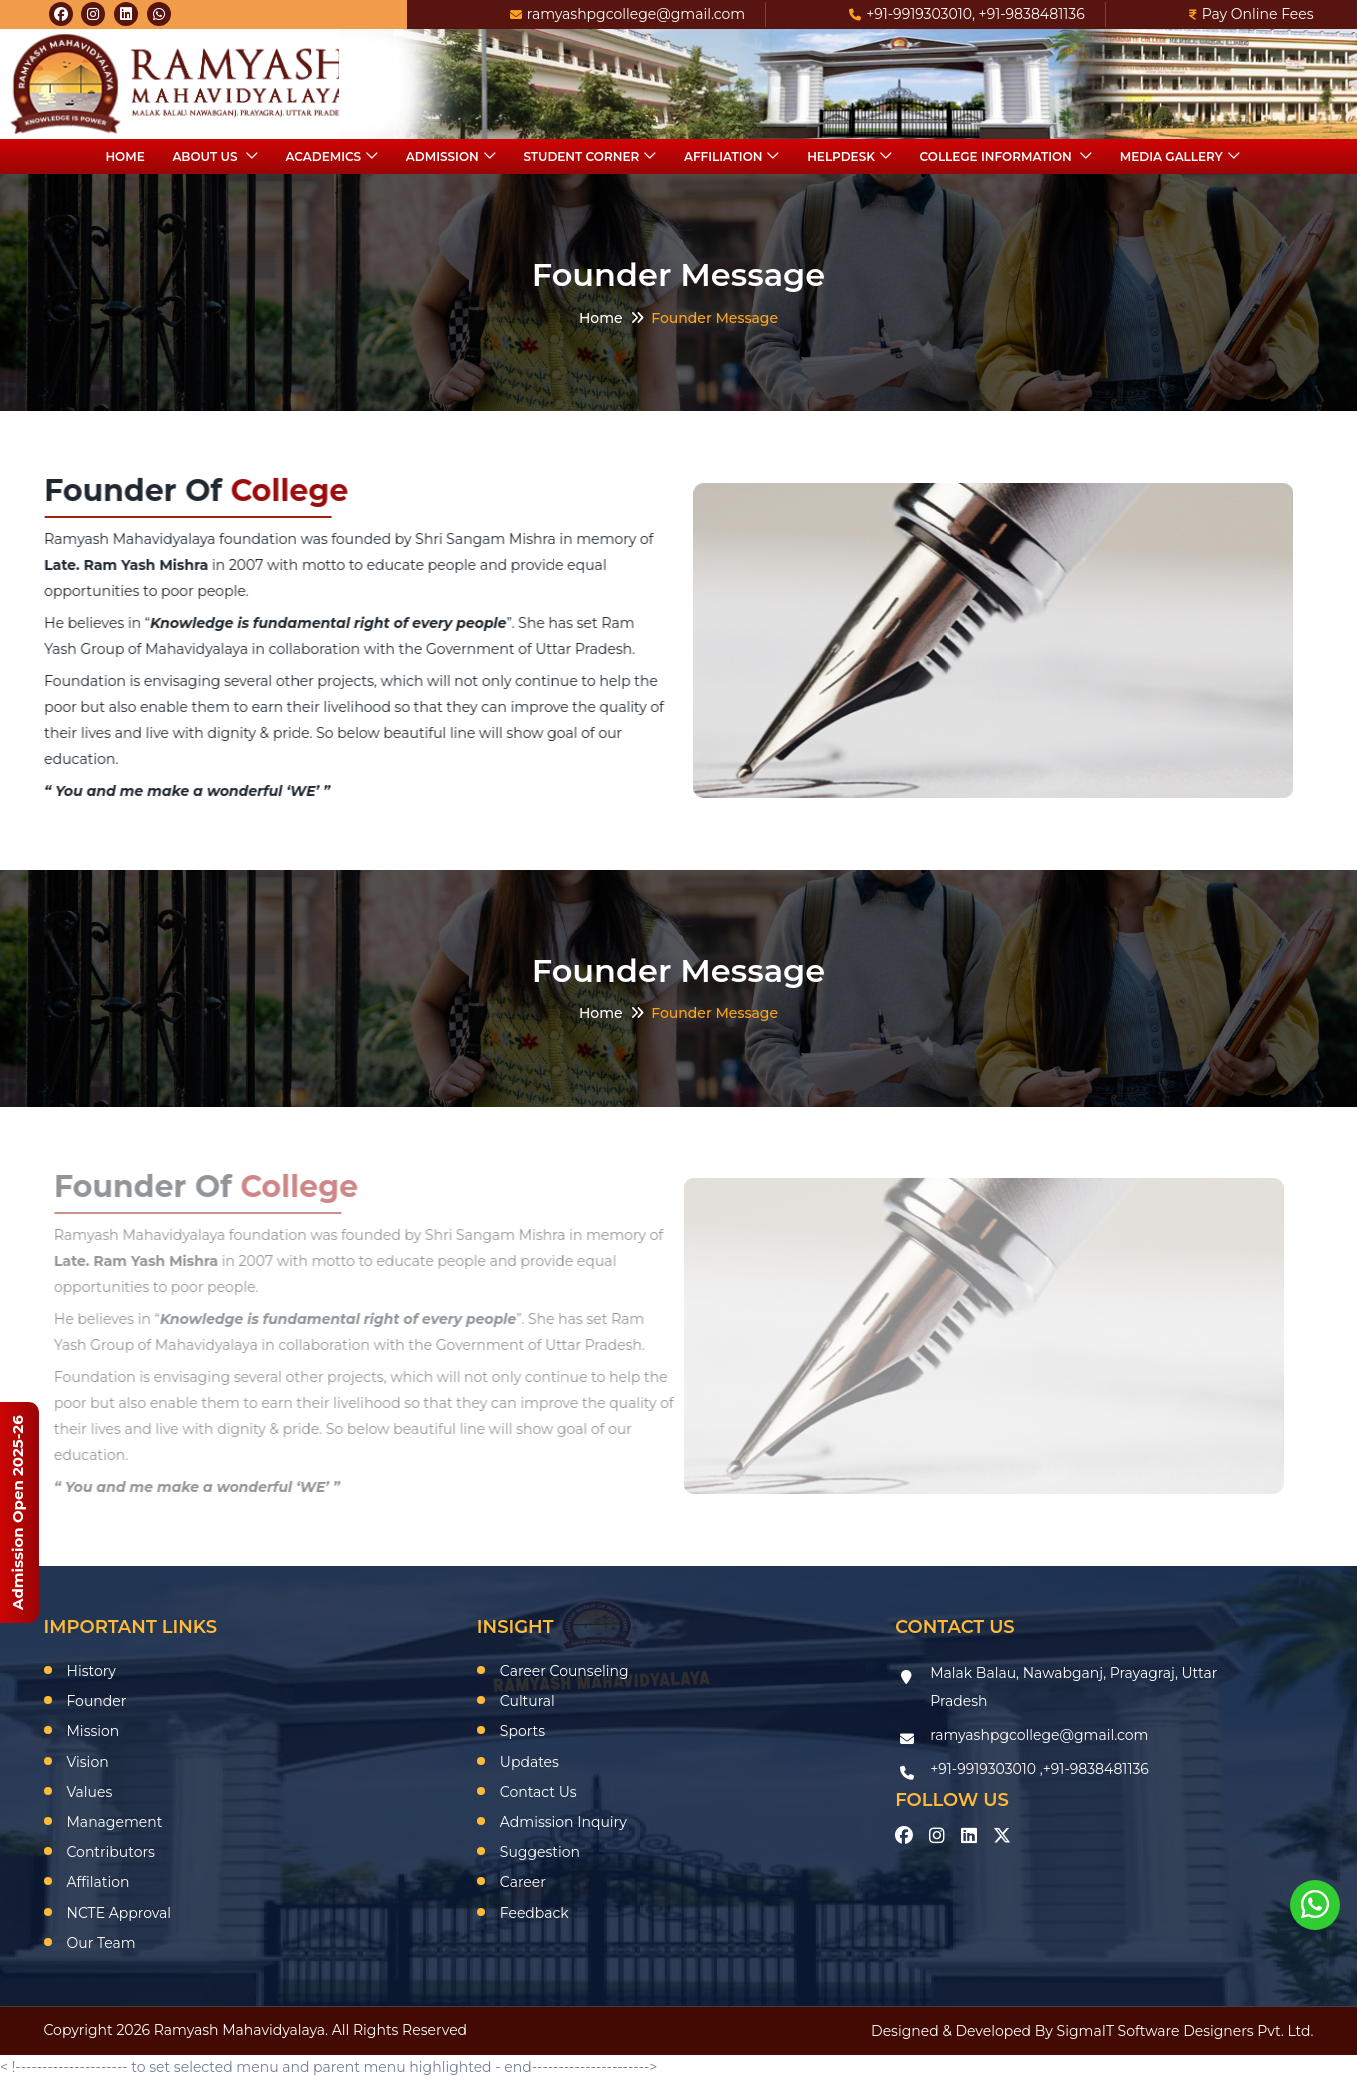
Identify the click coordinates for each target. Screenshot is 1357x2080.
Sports (522, 1731)
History (91, 1671)
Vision (88, 1762)
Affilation (98, 1882)
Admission (442, 156)
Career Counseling (564, 1671)
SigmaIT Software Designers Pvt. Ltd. (1185, 2031)
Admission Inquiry (563, 1822)
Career (523, 1882)
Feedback (534, 1913)
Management (115, 1822)
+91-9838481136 (1096, 1769)
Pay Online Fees (1251, 14)
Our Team (101, 1943)
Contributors (111, 1852)
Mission (93, 1731)
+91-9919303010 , (986, 1769)
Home (124, 156)
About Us (206, 156)
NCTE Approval (119, 1913)
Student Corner (581, 156)
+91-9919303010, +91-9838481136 (967, 14)
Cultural (527, 1701)
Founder (97, 1701)
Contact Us (538, 1792)
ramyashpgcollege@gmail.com (627, 14)
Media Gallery (1171, 156)
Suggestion (540, 1852)
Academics (323, 156)
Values (90, 1792)
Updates (529, 1762)
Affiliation (723, 156)
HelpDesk (841, 156)
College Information (998, 156)
